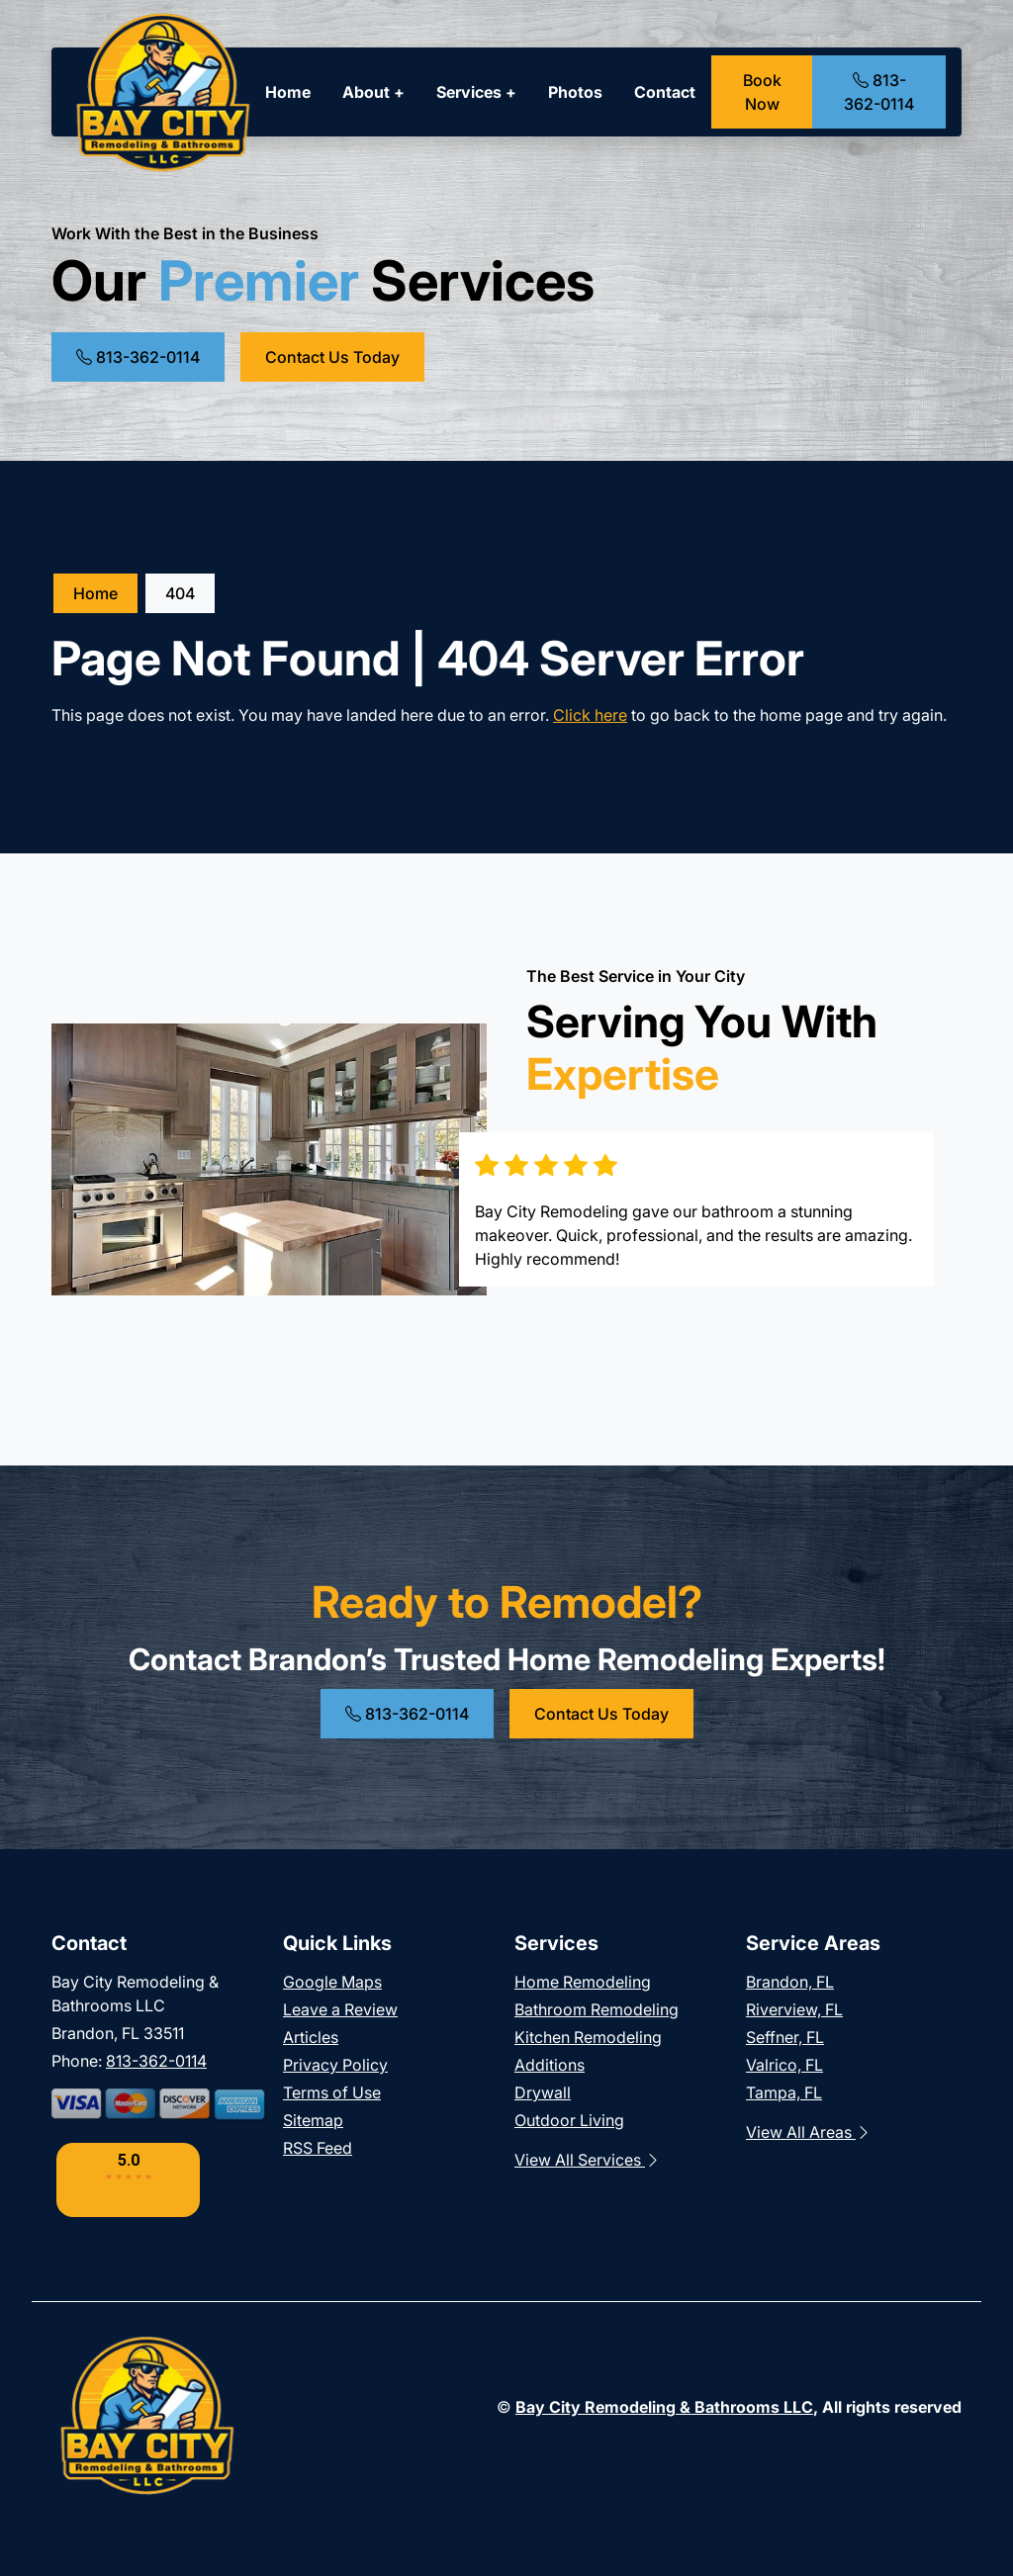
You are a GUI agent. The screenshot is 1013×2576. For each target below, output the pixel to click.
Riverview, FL (794, 2009)
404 (180, 593)
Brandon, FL (790, 1982)
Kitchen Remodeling (588, 2037)
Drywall (542, 2092)
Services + (476, 92)
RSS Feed (317, 2148)
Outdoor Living (569, 2120)
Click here (590, 715)
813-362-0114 (879, 92)
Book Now (762, 92)
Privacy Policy (335, 2065)
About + (373, 92)
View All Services (587, 2160)
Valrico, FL (784, 2065)
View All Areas (809, 2132)
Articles (310, 2037)
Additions (549, 2065)
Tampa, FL (784, 2092)
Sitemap (313, 2120)
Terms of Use (332, 2092)
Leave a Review (340, 2009)
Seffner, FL (785, 2037)
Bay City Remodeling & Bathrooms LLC (664, 2407)
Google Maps (332, 1982)
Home (288, 92)
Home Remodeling (582, 1982)
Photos (575, 92)
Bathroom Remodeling (596, 2009)
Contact (664, 92)
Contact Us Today (332, 357)
